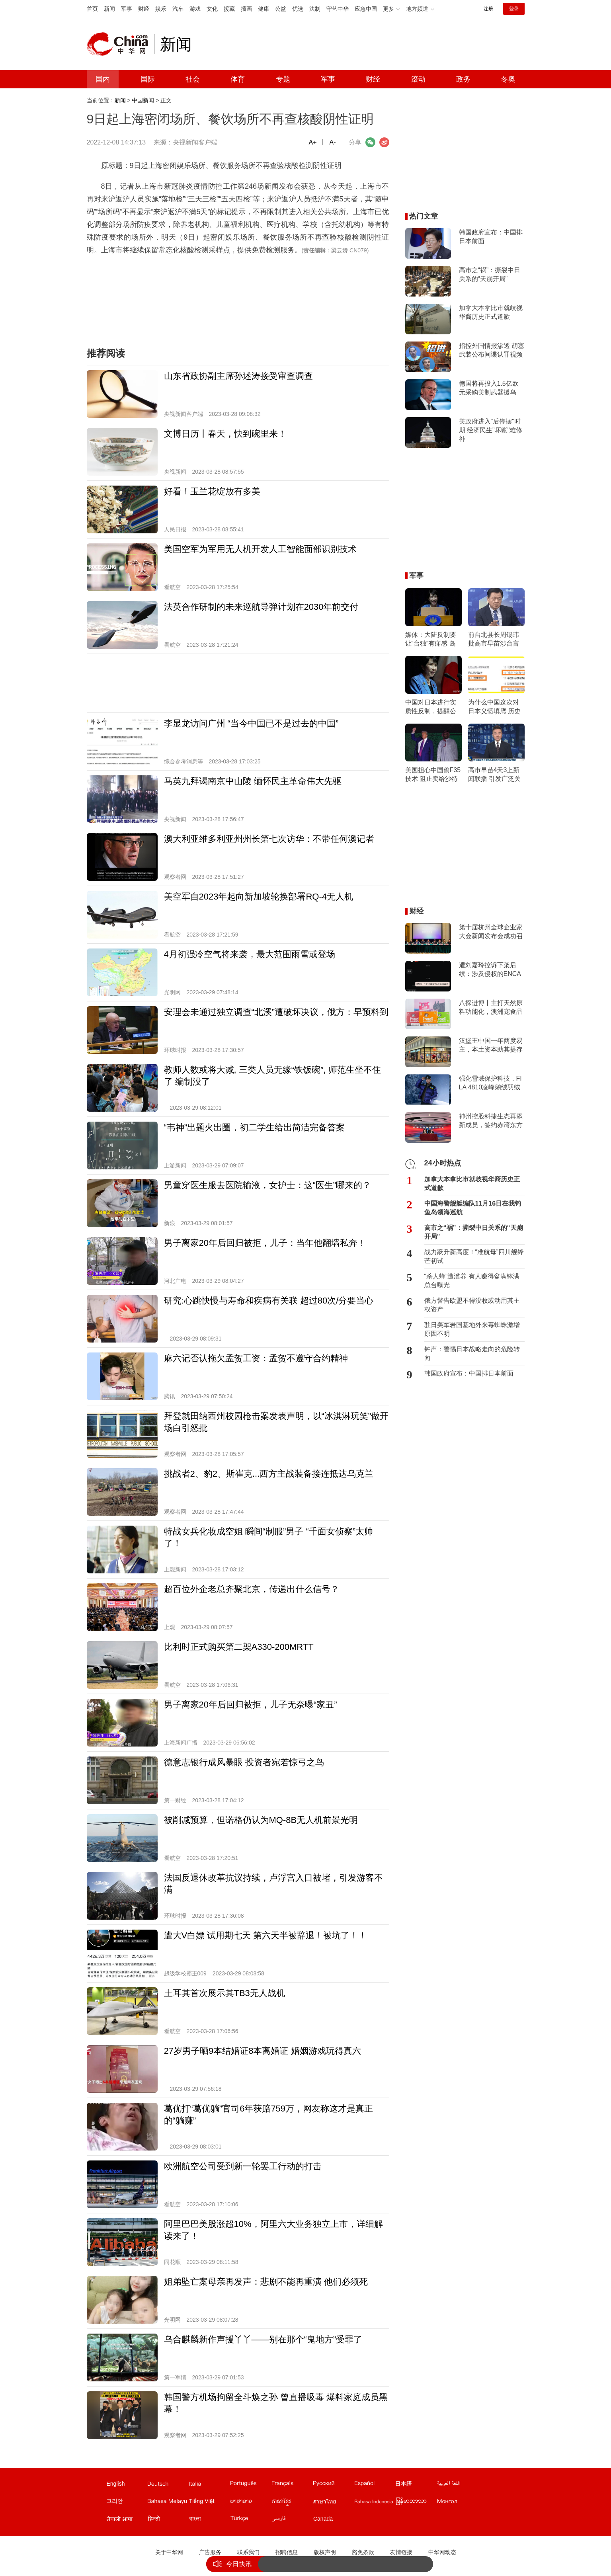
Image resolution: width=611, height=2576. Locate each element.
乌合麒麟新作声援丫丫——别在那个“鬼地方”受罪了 (263, 2339)
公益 (280, 9)
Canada (323, 2519)
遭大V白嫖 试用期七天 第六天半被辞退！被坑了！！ (265, 1935)
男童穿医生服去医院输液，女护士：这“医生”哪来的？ (267, 1185)
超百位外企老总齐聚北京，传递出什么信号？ (251, 1589)
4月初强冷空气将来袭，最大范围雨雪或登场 (249, 954)
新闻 (109, 9)
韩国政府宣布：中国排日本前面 (491, 236)
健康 (263, 9)
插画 (246, 9)
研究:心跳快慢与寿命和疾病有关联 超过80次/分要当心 (269, 1301)
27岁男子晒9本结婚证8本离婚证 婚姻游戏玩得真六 (262, 2051)
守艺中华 (337, 9)
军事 (126, 9)
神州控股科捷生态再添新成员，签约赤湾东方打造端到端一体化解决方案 (491, 1121)
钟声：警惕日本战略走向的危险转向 (472, 1353)
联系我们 (248, 2552)
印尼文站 (374, 2502)
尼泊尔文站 (126, 2520)
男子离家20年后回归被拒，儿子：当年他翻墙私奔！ (265, 1243)
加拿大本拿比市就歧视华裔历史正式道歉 (491, 312)
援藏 (229, 9)
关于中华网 (169, 2552)
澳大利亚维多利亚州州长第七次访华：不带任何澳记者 (269, 839)
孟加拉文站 (209, 2520)
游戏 (195, 9)
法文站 (292, 2485)
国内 (103, 79)
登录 (514, 9)
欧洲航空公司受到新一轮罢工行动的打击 (243, 2166)
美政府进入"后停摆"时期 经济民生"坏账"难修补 (491, 430)
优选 (297, 9)
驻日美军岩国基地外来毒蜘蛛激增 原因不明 (472, 1329)
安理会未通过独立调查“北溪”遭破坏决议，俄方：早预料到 (276, 1012)
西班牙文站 (374, 2485)
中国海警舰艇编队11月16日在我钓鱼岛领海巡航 (472, 1208)
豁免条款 (363, 2552)
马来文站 (167, 2502)
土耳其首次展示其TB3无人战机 (224, 1993)
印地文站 (167, 2520)
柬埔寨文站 (292, 2502)
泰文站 (333, 2502)
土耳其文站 (250, 2520)
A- (333, 142)
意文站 (209, 2485)
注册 (488, 9)
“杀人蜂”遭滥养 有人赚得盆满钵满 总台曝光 (471, 1280)
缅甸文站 (416, 2502)
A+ (312, 142)
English (116, 2483)
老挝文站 (250, 2502)
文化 (212, 9)
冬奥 (508, 79)
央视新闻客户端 (195, 142)
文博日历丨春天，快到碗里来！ (225, 434)
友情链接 (401, 2552)
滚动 (418, 79)
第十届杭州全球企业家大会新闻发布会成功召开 (491, 932)
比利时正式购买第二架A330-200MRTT (239, 1647)
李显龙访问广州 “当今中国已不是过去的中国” (251, 723)
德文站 (167, 2485)
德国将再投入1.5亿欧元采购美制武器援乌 (489, 388)
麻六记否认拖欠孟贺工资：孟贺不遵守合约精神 (256, 1358)
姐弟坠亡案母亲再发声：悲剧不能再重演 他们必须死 (266, 2282)
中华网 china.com (120, 44)
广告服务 (210, 2552)
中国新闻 (143, 100)
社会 (192, 79)
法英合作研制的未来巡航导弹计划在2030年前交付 (261, 607)
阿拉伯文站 (457, 2485)
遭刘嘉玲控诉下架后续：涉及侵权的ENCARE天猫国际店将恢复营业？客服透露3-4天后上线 (490, 970)
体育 (237, 79)
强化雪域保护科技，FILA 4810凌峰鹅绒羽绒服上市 (490, 1083)
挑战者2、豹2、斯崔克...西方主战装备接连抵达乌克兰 (269, 1474)
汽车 (177, 9)
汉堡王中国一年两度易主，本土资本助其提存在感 (491, 1045)
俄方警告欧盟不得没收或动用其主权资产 (472, 1305)
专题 (283, 79)
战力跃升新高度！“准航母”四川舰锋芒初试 (474, 1256)
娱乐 (160, 9)
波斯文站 (292, 2520)
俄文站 (333, 2485)
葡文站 (250, 2485)
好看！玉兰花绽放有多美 (212, 491)
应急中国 (366, 9)
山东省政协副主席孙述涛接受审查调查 (238, 376)
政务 (463, 79)
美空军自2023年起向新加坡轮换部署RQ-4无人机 (258, 897)
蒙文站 (457, 2502)
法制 (314, 9)
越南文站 (209, 2502)
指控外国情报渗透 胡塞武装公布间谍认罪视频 (491, 350)
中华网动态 (442, 2552)
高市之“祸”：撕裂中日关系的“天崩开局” (490, 274)
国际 (148, 79)
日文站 (416, 2485)
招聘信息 (286, 2552)
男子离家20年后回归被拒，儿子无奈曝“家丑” (250, 1705)
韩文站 (126, 2502)
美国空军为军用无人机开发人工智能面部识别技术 (260, 549)
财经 (143, 9)
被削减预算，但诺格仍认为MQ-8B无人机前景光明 (261, 1820)
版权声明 (325, 2552)
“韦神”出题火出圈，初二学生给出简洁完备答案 (254, 1127)
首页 (92, 9)
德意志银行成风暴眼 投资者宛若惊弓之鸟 (244, 1762)
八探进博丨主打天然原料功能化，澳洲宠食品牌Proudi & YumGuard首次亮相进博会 (491, 1007)
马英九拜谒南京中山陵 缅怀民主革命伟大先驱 (253, 781)
